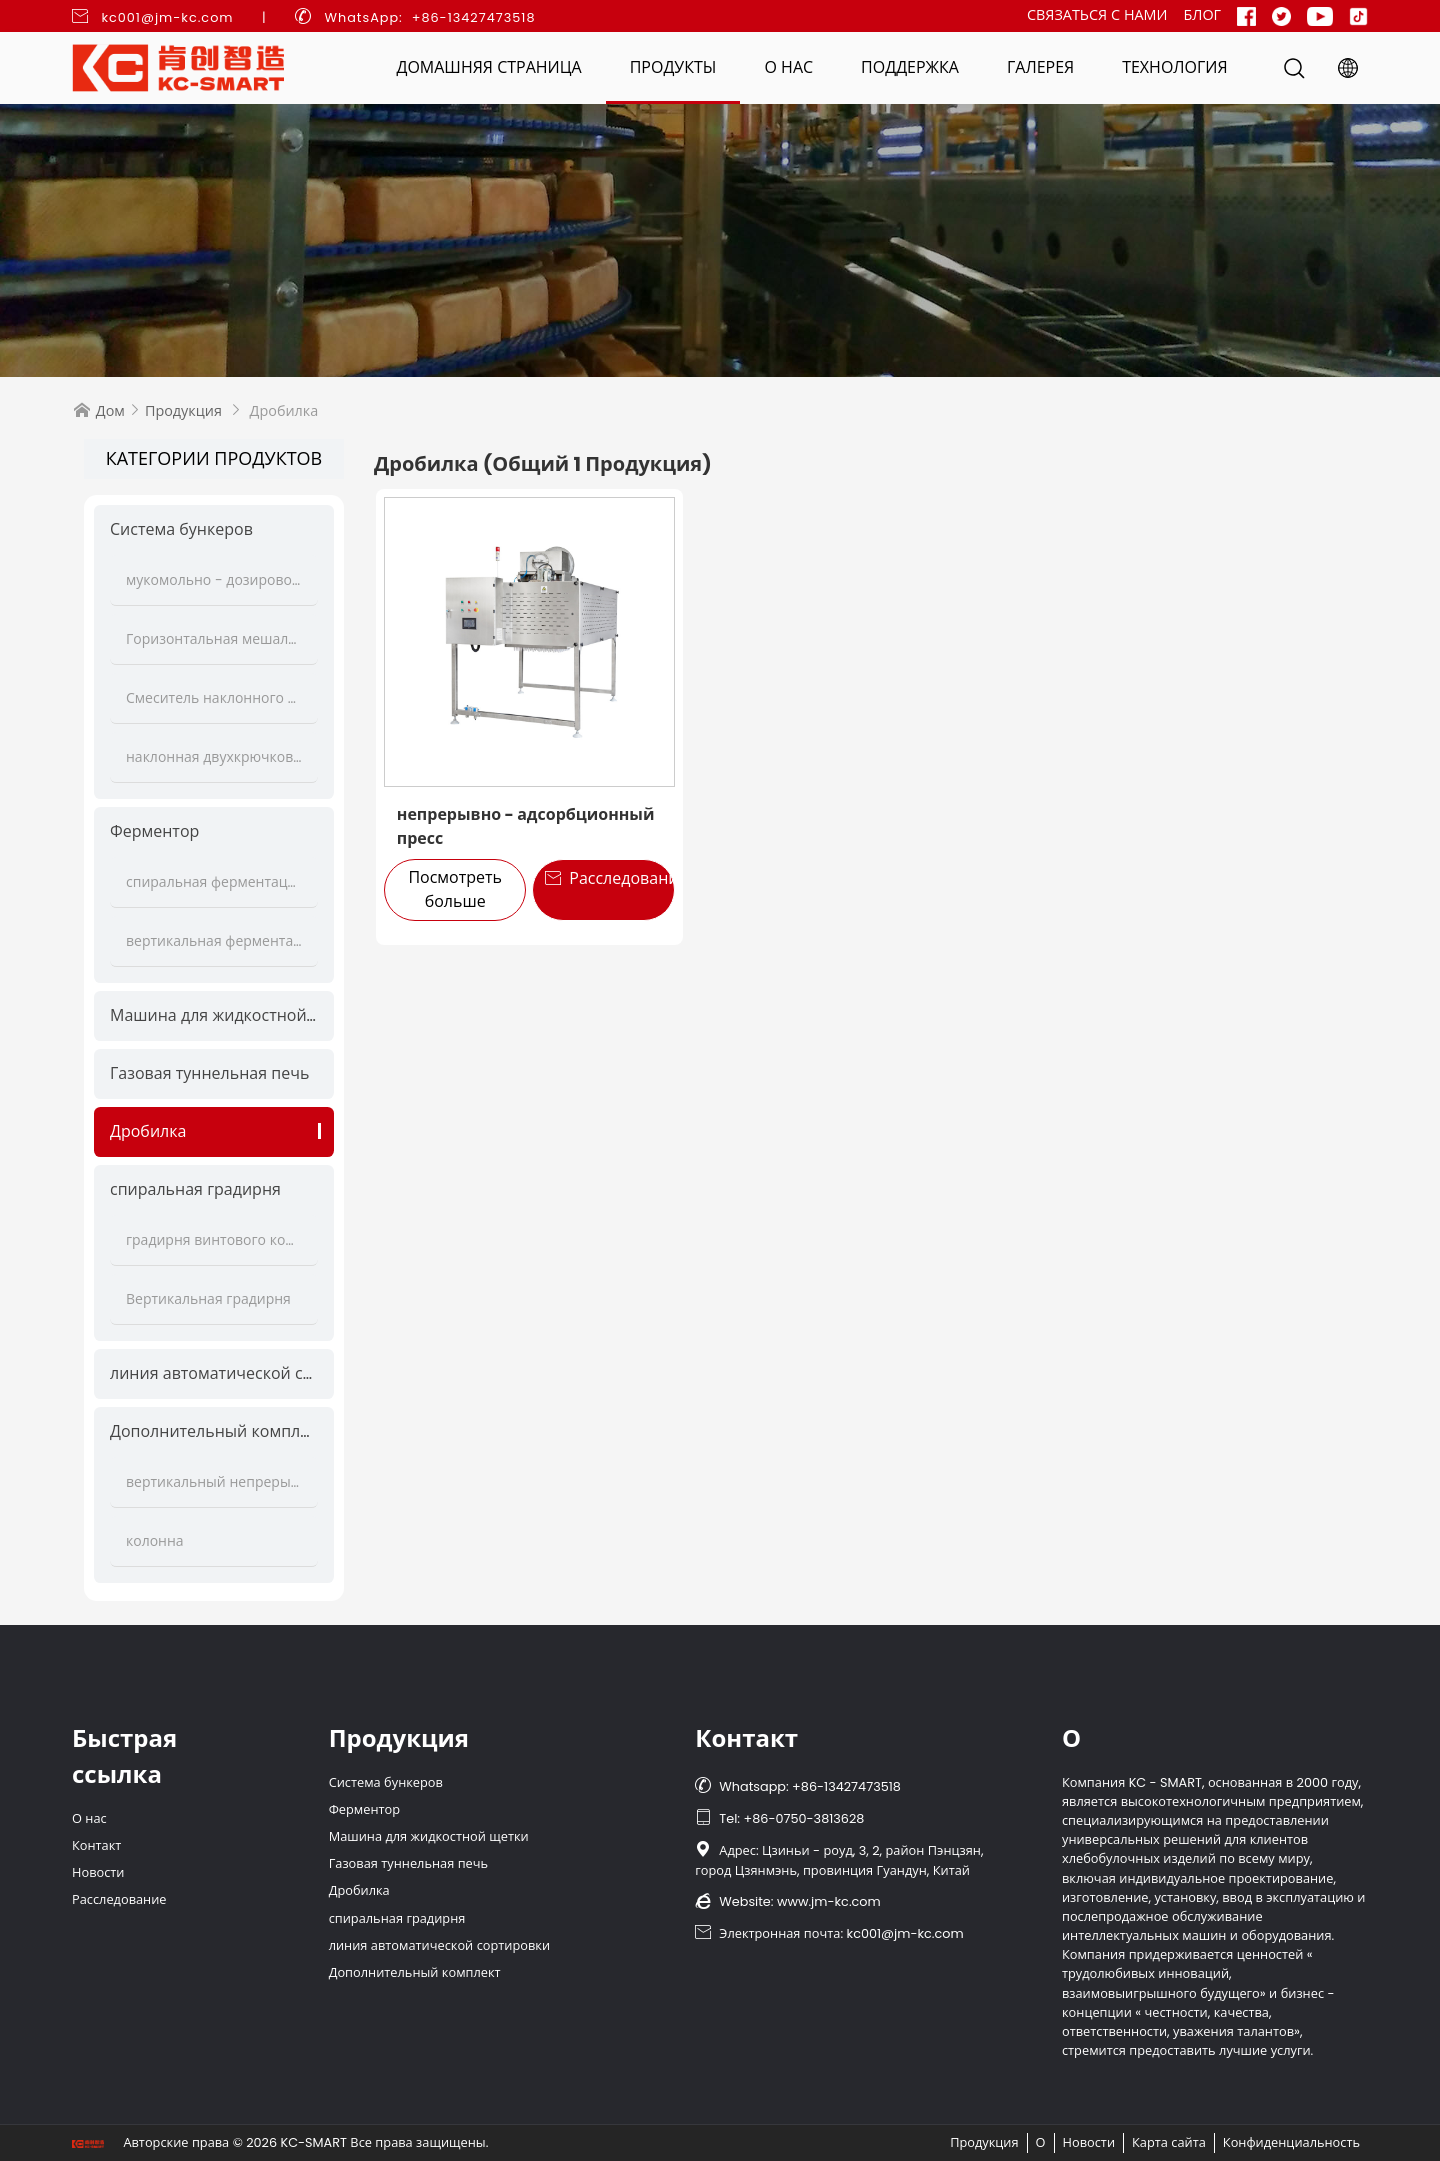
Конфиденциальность (1291, 2142)
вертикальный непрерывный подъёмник (214, 1482)
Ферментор (154, 831)
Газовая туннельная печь (209, 1073)
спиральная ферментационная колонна (214, 882)
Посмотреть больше (455, 889)
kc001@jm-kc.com (167, 17)
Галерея (1040, 67)
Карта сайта (1169, 2142)
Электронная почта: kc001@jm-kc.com (829, 1933)
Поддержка (910, 67)
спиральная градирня (195, 1189)
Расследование (609, 878)
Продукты (673, 67)
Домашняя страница (488, 67)
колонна (155, 1541)
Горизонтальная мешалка (214, 639)
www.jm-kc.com (829, 1901)
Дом (110, 411)
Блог (1202, 15)
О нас (788, 67)
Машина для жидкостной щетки (214, 1015)
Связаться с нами (1097, 15)
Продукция (183, 411)
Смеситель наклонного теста (214, 698)
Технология (1174, 67)
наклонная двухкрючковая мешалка (214, 757)
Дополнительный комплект (214, 1431)
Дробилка (148, 1131)
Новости (98, 1872)
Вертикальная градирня (208, 1299)
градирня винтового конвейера (214, 1240)
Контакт (96, 1845)
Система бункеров (181, 529)
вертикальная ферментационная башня (214, 941)
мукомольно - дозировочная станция (214, 580)
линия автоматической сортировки (214, 1373)
